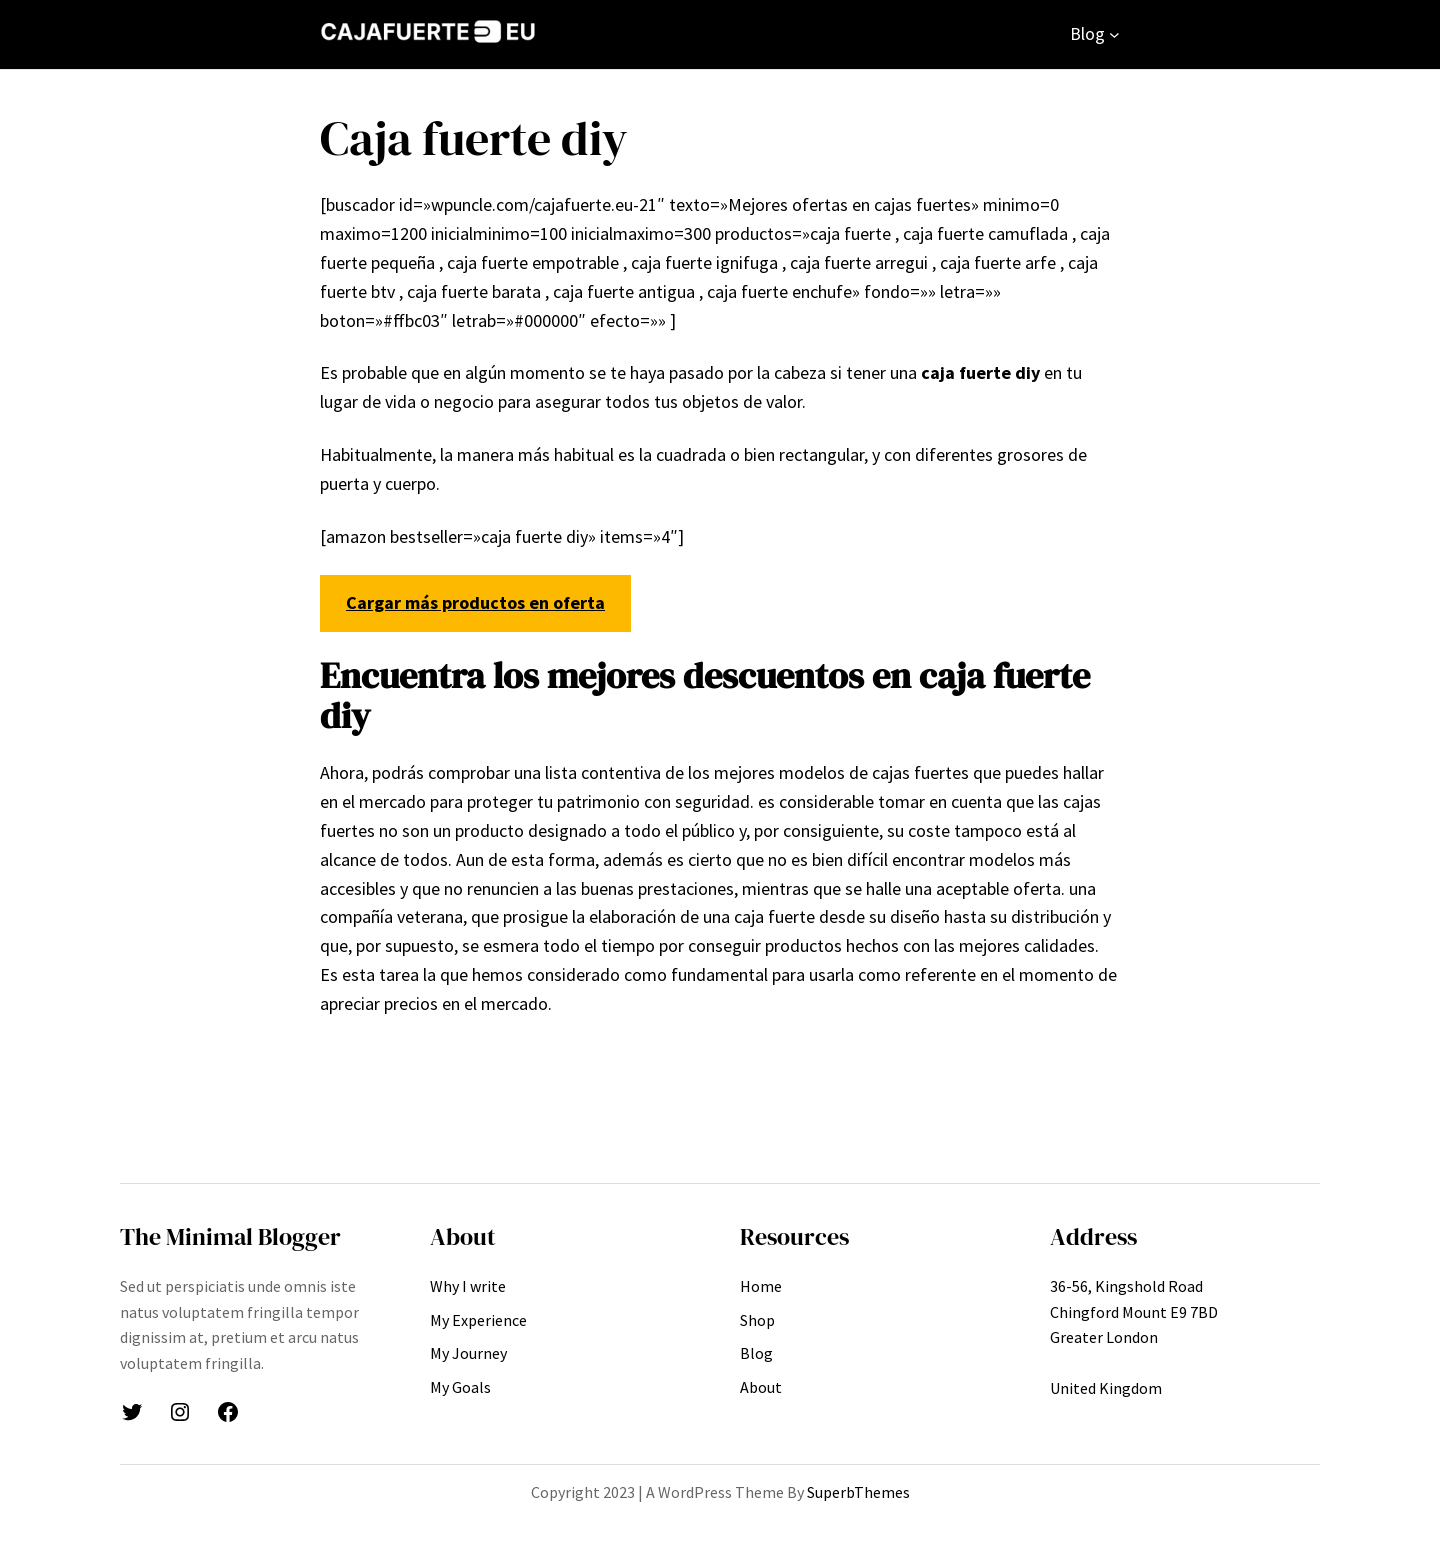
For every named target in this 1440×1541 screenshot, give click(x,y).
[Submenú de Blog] (1114, 34)
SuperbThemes (858, 1492)
